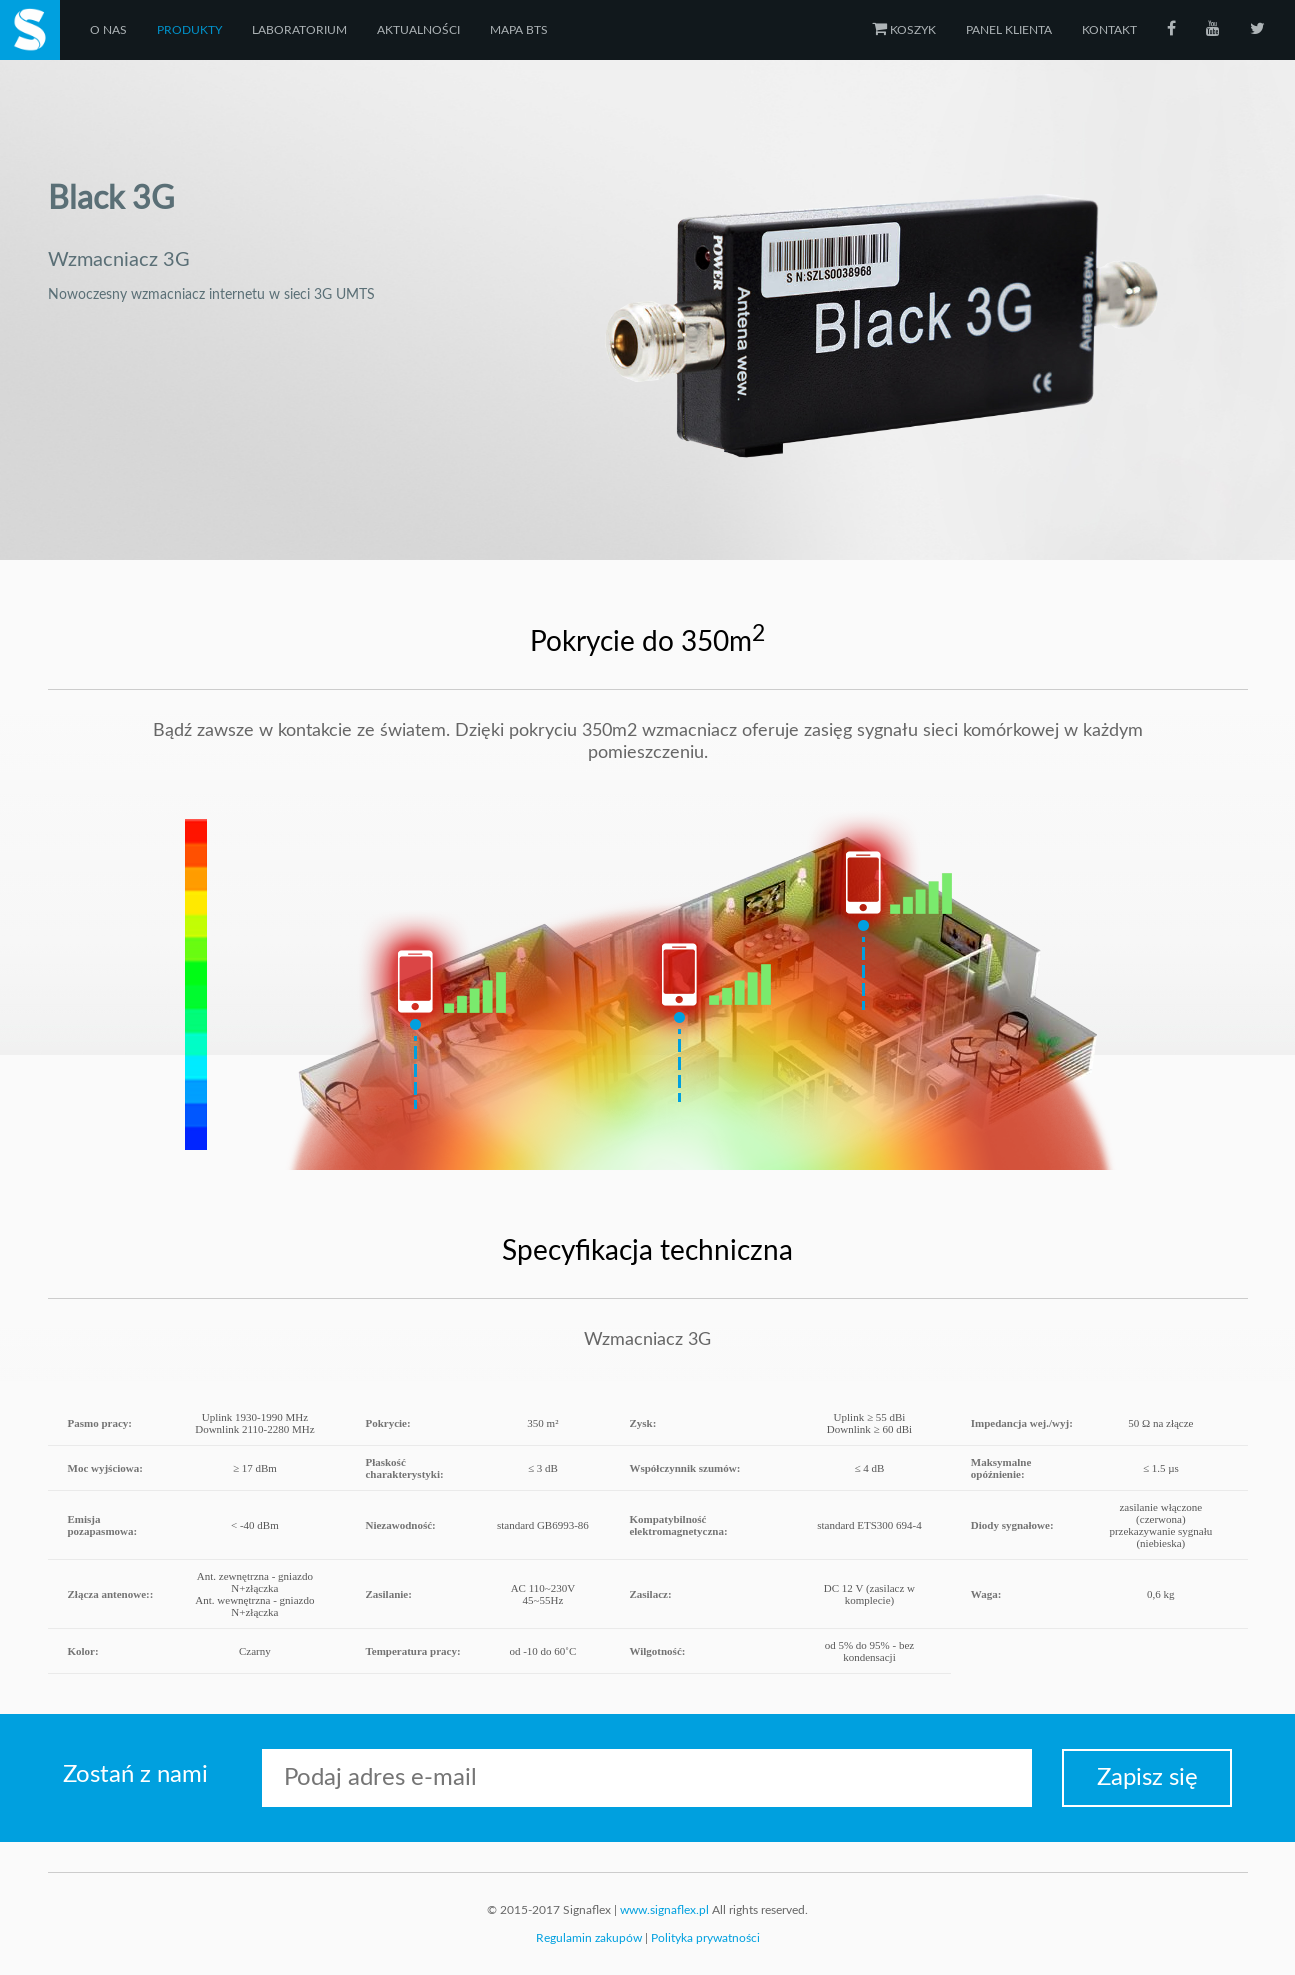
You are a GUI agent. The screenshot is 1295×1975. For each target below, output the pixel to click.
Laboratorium (299, 30)
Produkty (189, 30)
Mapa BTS (519, 30)
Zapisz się (1147, 1778)
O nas (108, 30)
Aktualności (418, 30)
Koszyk (904, 30)
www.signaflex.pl (664, 1910)
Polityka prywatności (705, 1938)
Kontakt (1109, 30)
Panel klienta (1009, 30)
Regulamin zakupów (589, 1938)
